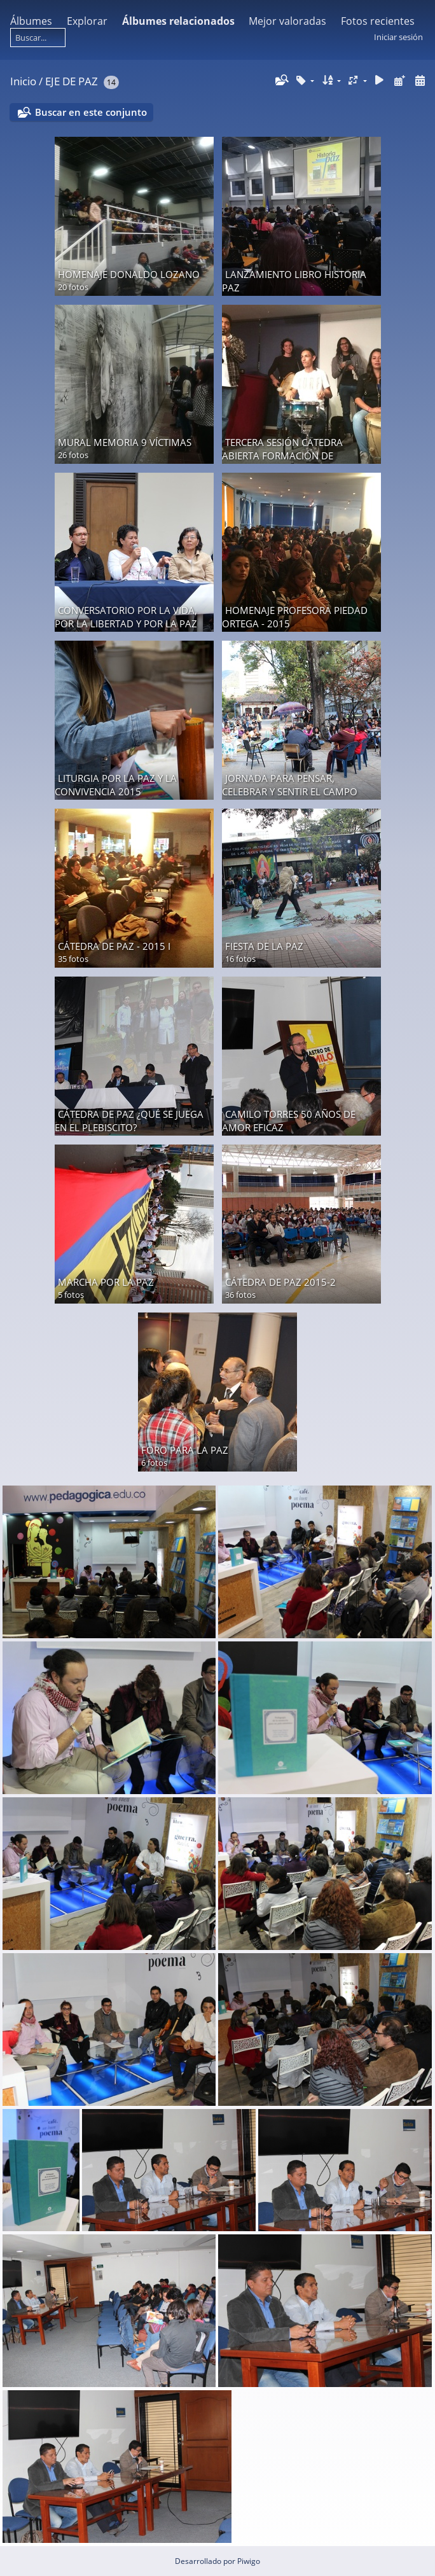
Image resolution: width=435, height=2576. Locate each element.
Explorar (87, 21)
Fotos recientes (378, 21)
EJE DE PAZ (71, 81)
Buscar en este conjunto (91, 112)
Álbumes (31, 21)
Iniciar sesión (398, 37)
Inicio (23, 81)
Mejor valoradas (287, 21)
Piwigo (248, 2561)
